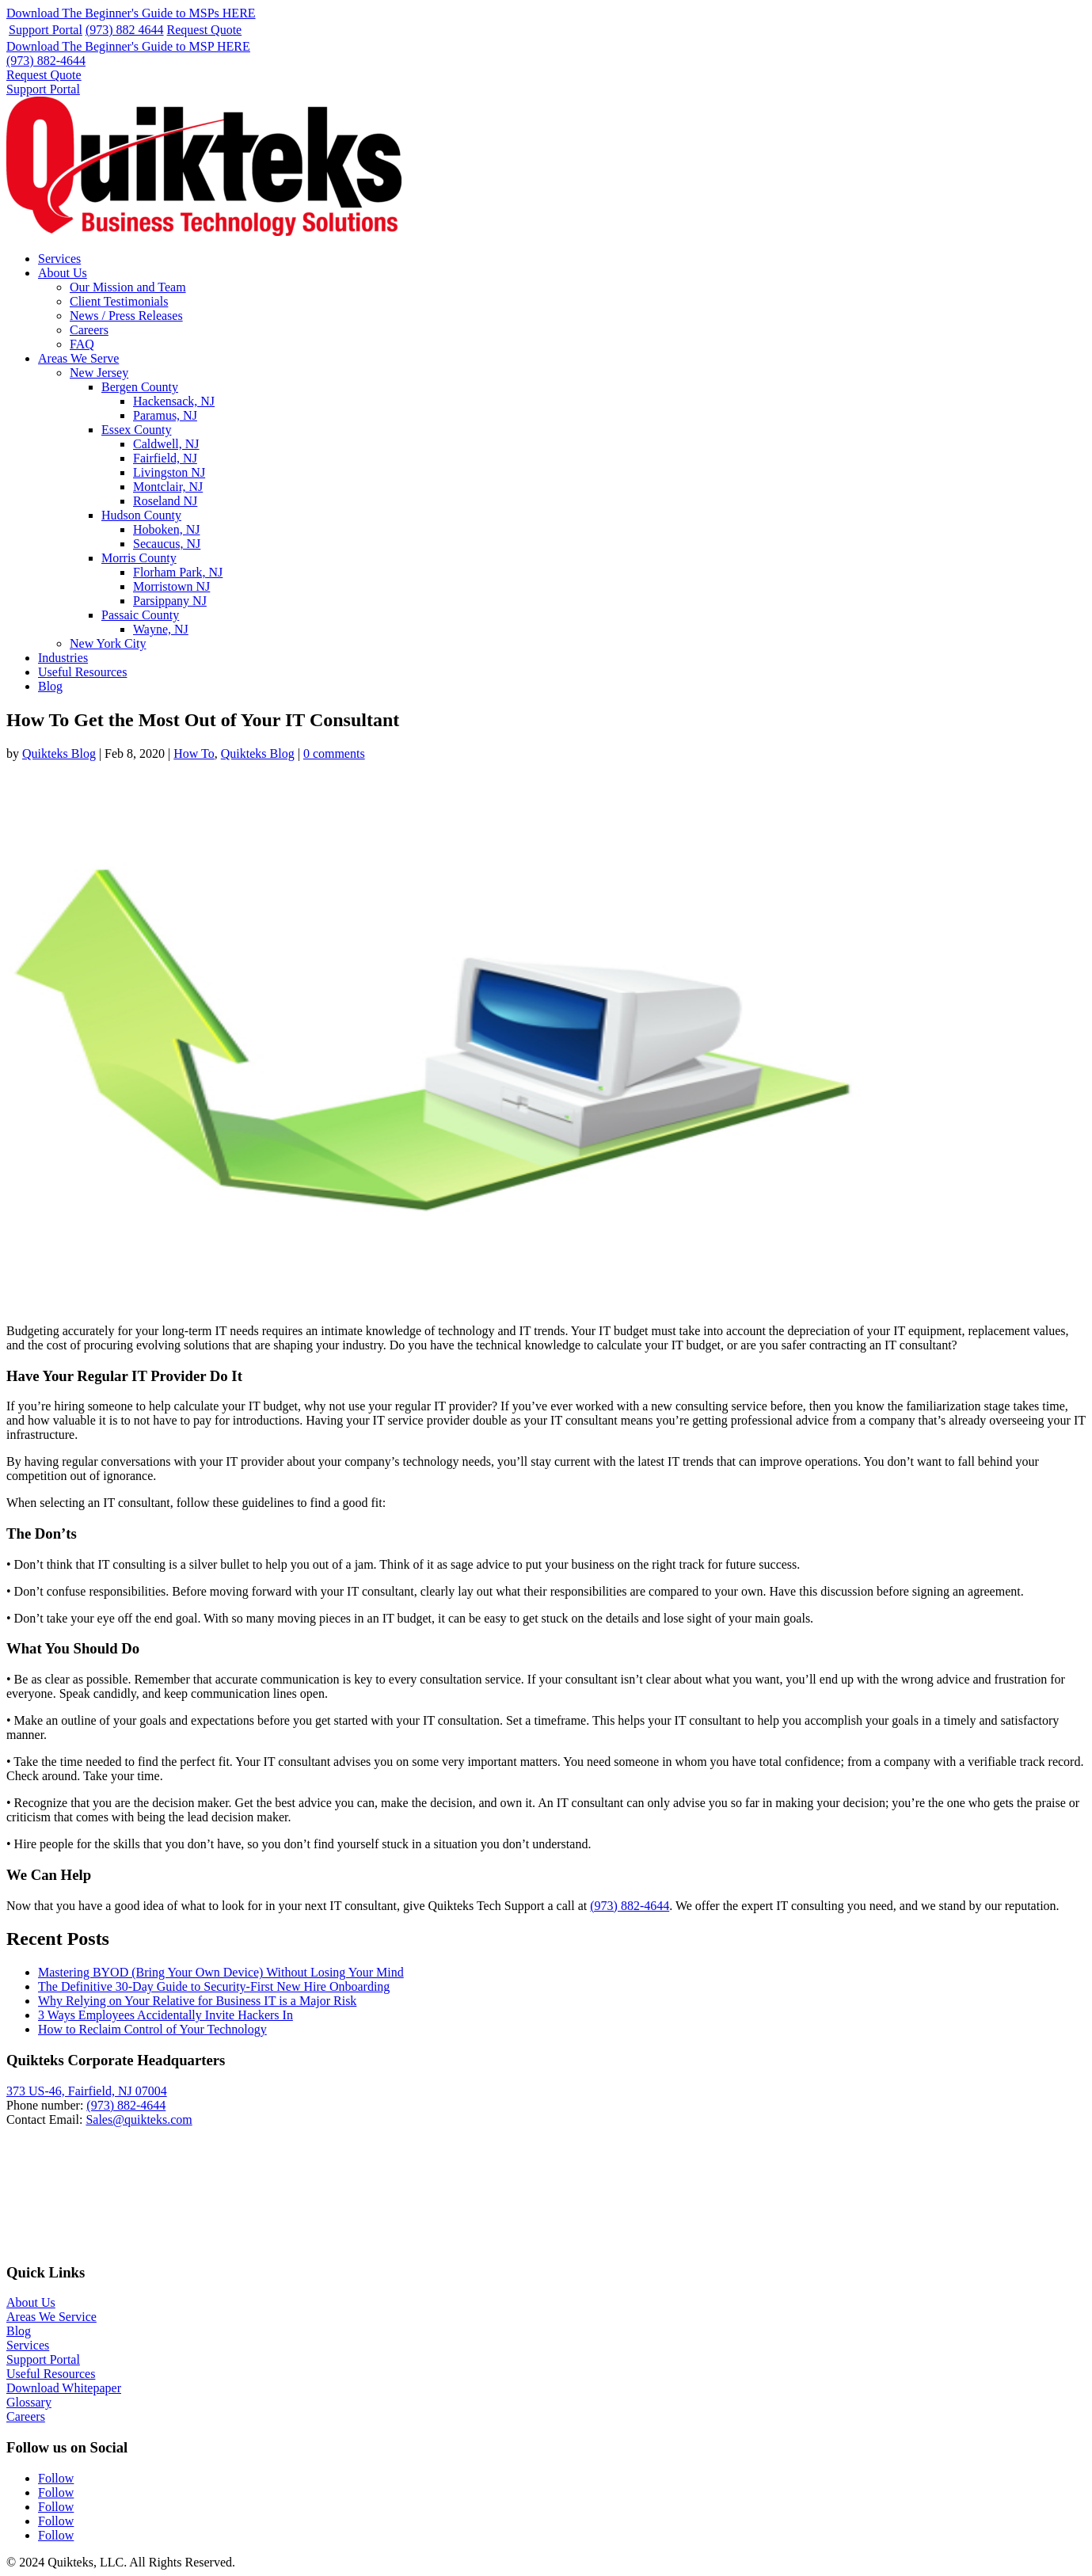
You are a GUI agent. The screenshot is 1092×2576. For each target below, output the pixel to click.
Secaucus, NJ (166, 543)
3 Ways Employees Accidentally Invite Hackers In (165, 2015)
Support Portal (45, 29)
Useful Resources (82, 672)
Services (59, 258)
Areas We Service (51, 2316)
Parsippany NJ (170, 600)
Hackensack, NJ (174, 401)
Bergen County (139, 387)
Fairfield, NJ (165, 458)
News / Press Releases (126, 315)
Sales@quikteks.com (139, 2119)
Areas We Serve (78, 358)
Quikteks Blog (59, 753)
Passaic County (140, 615)
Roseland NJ (165, 501)
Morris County (139, 558)
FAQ (82, 344)
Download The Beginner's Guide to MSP (128, 46)
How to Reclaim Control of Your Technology (152, 2029)
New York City (108, 643)
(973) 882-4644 (46, 60)
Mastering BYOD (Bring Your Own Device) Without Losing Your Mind (221, 1972)
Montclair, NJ (168, 486)
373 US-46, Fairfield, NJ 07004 (86, 2091)
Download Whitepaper (63, 2388)
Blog (50, 686)
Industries (63, 657)
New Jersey (99, 372)
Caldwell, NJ (166, 444)
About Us (62, 273)
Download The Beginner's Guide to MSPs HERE (131, 13)
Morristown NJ (171, 586)
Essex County (136, 429)
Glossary (28, 2402)
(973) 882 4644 (125, 29)
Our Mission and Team (128, 287)
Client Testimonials (119, 301)
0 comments (334, 753)
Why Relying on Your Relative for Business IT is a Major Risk (197, 2000)
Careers (89, 330)
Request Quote (204, 29)
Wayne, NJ (160, 629)
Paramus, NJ (165, 415)
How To (193, 753)
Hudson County (141, 515)
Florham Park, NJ (178, 572)
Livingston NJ (169, 472)
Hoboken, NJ (166, 529)
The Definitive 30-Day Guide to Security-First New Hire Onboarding (214, 1986)
